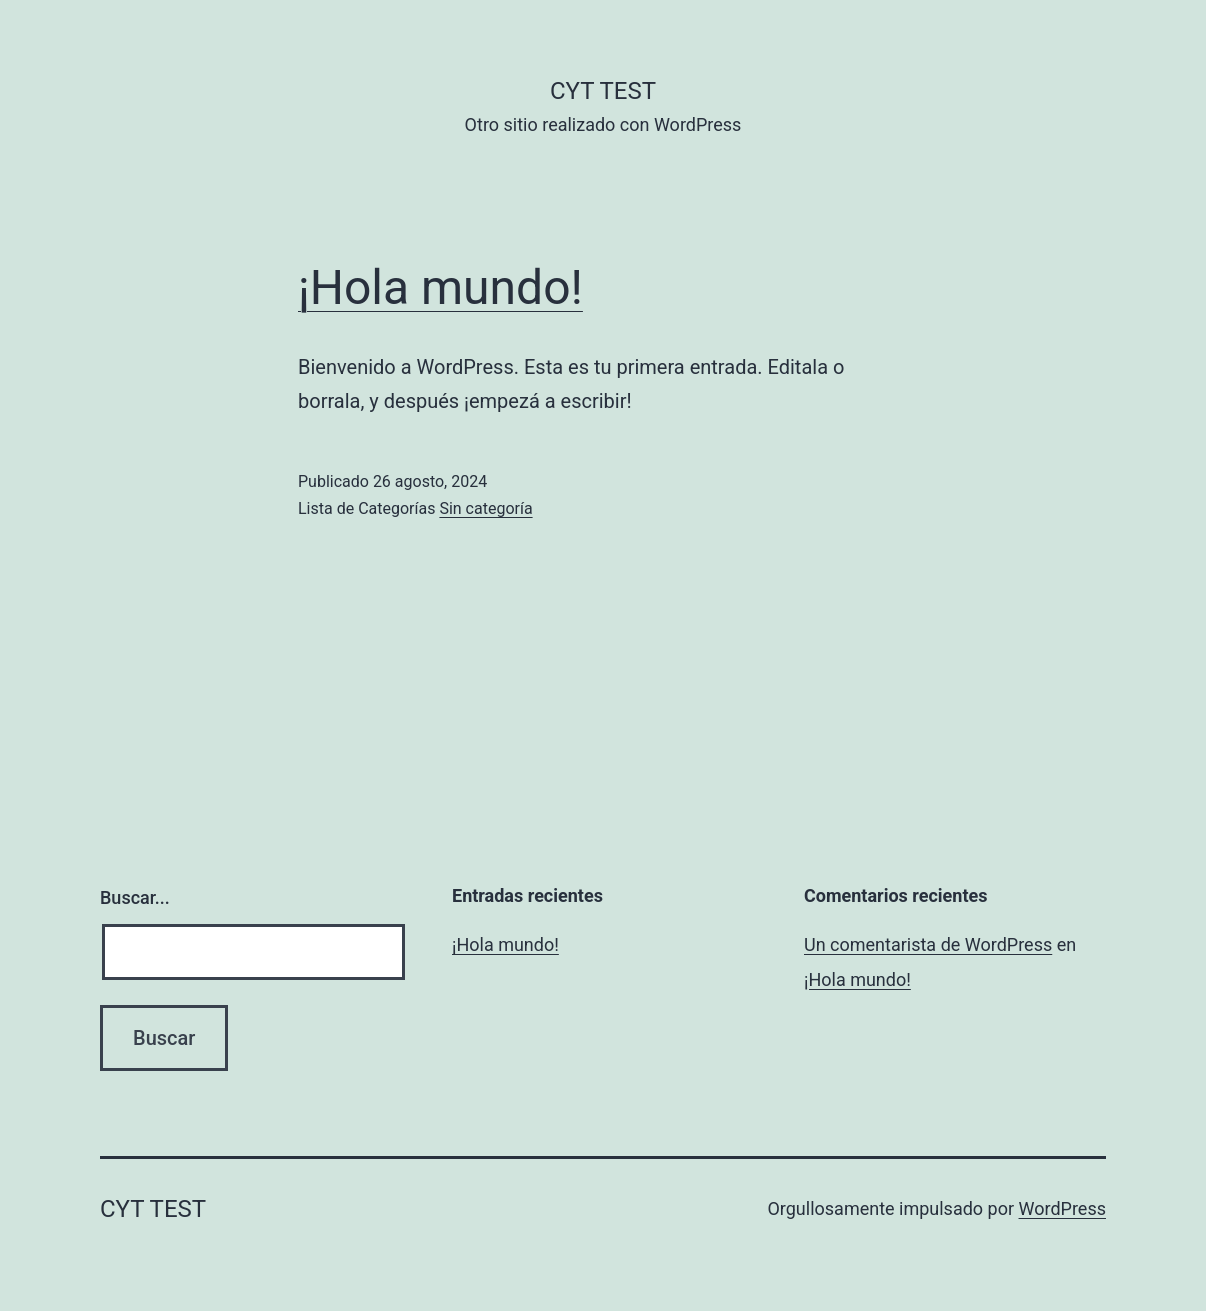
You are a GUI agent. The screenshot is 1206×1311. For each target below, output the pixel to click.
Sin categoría (485, 508)
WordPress (1062, 1208)
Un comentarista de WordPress (928, 944)
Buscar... (135, 897)
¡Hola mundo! (440, 287)
